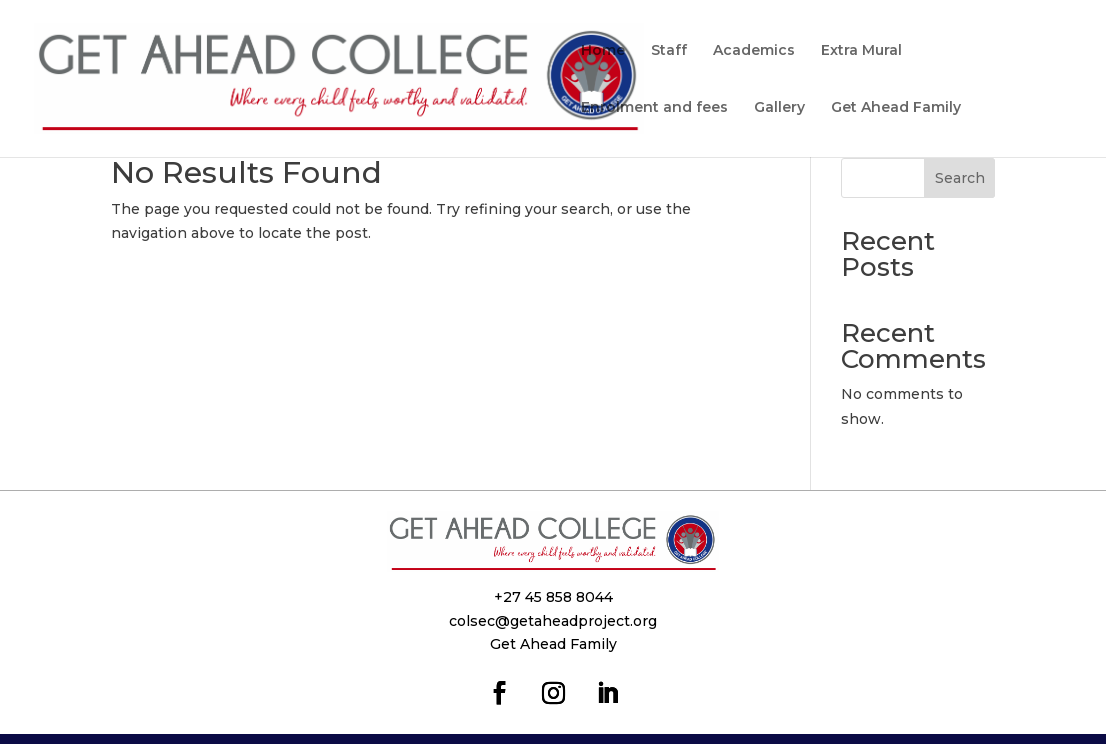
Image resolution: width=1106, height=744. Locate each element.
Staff (669, 51)
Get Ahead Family (896, 108)
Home (603, 51)
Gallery (779, 108)
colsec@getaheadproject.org (553, 621)
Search (960, 178)
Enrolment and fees (654, 108)
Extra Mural (861, 51)
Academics (754, 51)
